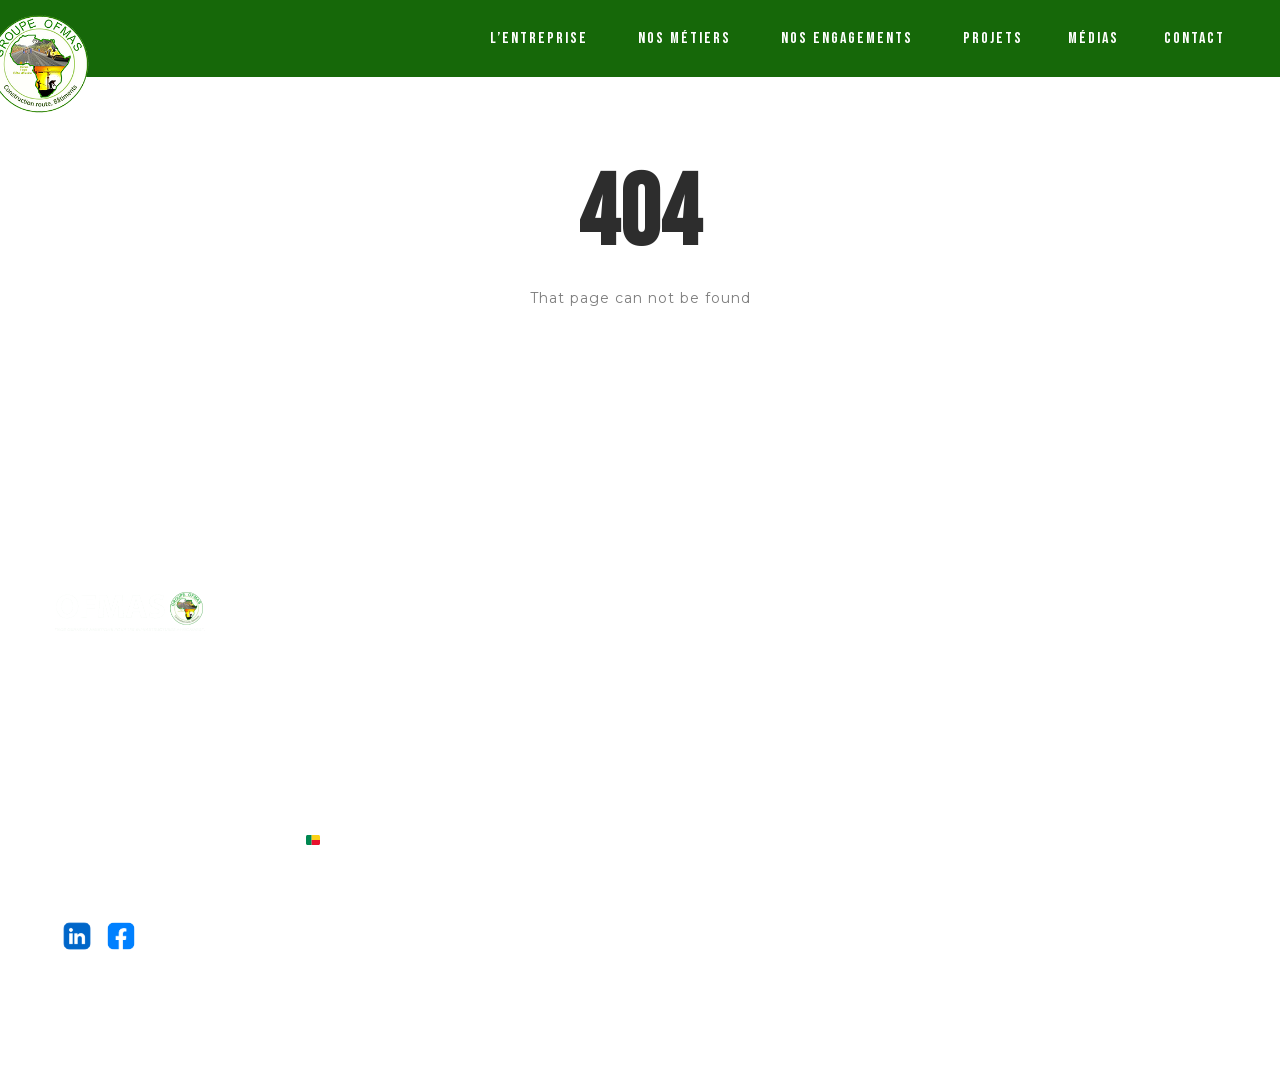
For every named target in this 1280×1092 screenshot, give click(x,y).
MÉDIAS (1093, 38)
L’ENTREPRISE (539, 38)
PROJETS (993, 38)
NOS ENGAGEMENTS (847, 38)
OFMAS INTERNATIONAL (242, 678)
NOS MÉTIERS (684, 38)
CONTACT (1194, 38)
